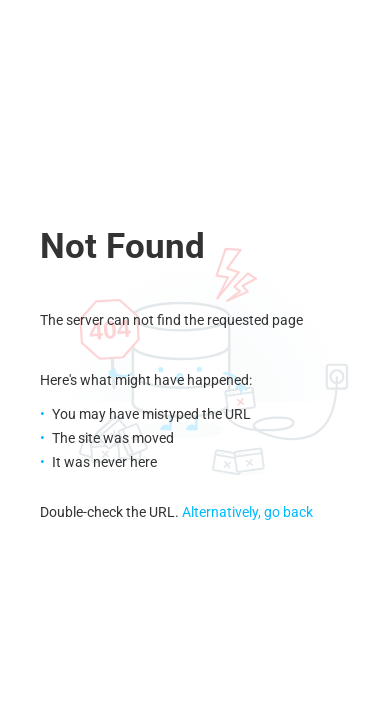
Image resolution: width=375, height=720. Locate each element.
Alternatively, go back (247, 512)
